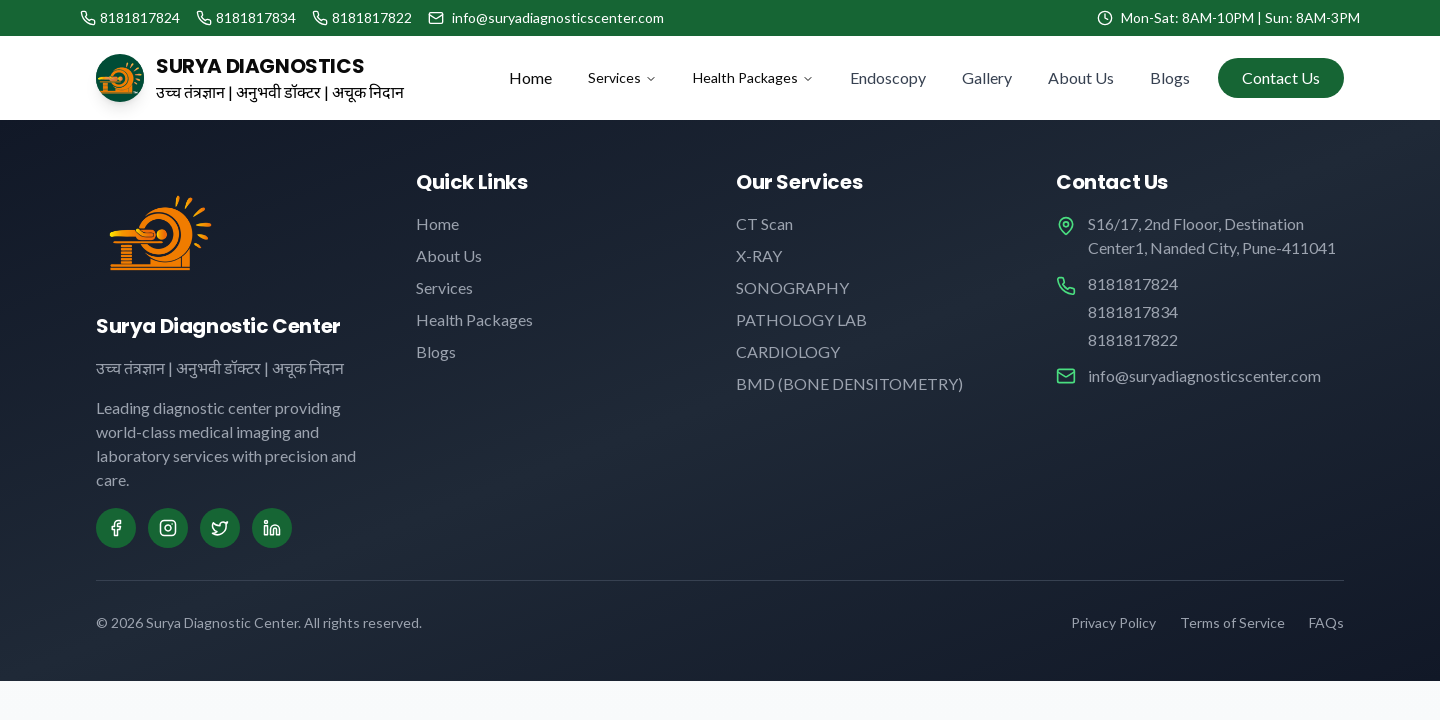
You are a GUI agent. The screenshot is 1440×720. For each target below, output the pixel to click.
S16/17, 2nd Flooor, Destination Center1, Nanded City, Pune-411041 (1212, 235)
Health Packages (753, 77)
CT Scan (764, 223)
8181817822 (1133, 339)
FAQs (1326, 622)
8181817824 (1133, 283)
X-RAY (759, 255)
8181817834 (1133, 311)
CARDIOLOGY (788, 351)
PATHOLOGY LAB (801, 319)
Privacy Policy (1113, 622)
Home (530, 77)
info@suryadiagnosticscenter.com (1204, 375)
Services (622, 77)
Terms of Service (1232, 622)
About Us (1081, 77)
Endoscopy (888, 77)
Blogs (1170, 77)
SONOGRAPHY (792, 287)
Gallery (987, 77)
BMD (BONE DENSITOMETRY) (849, 383)
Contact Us (1281, 77)
